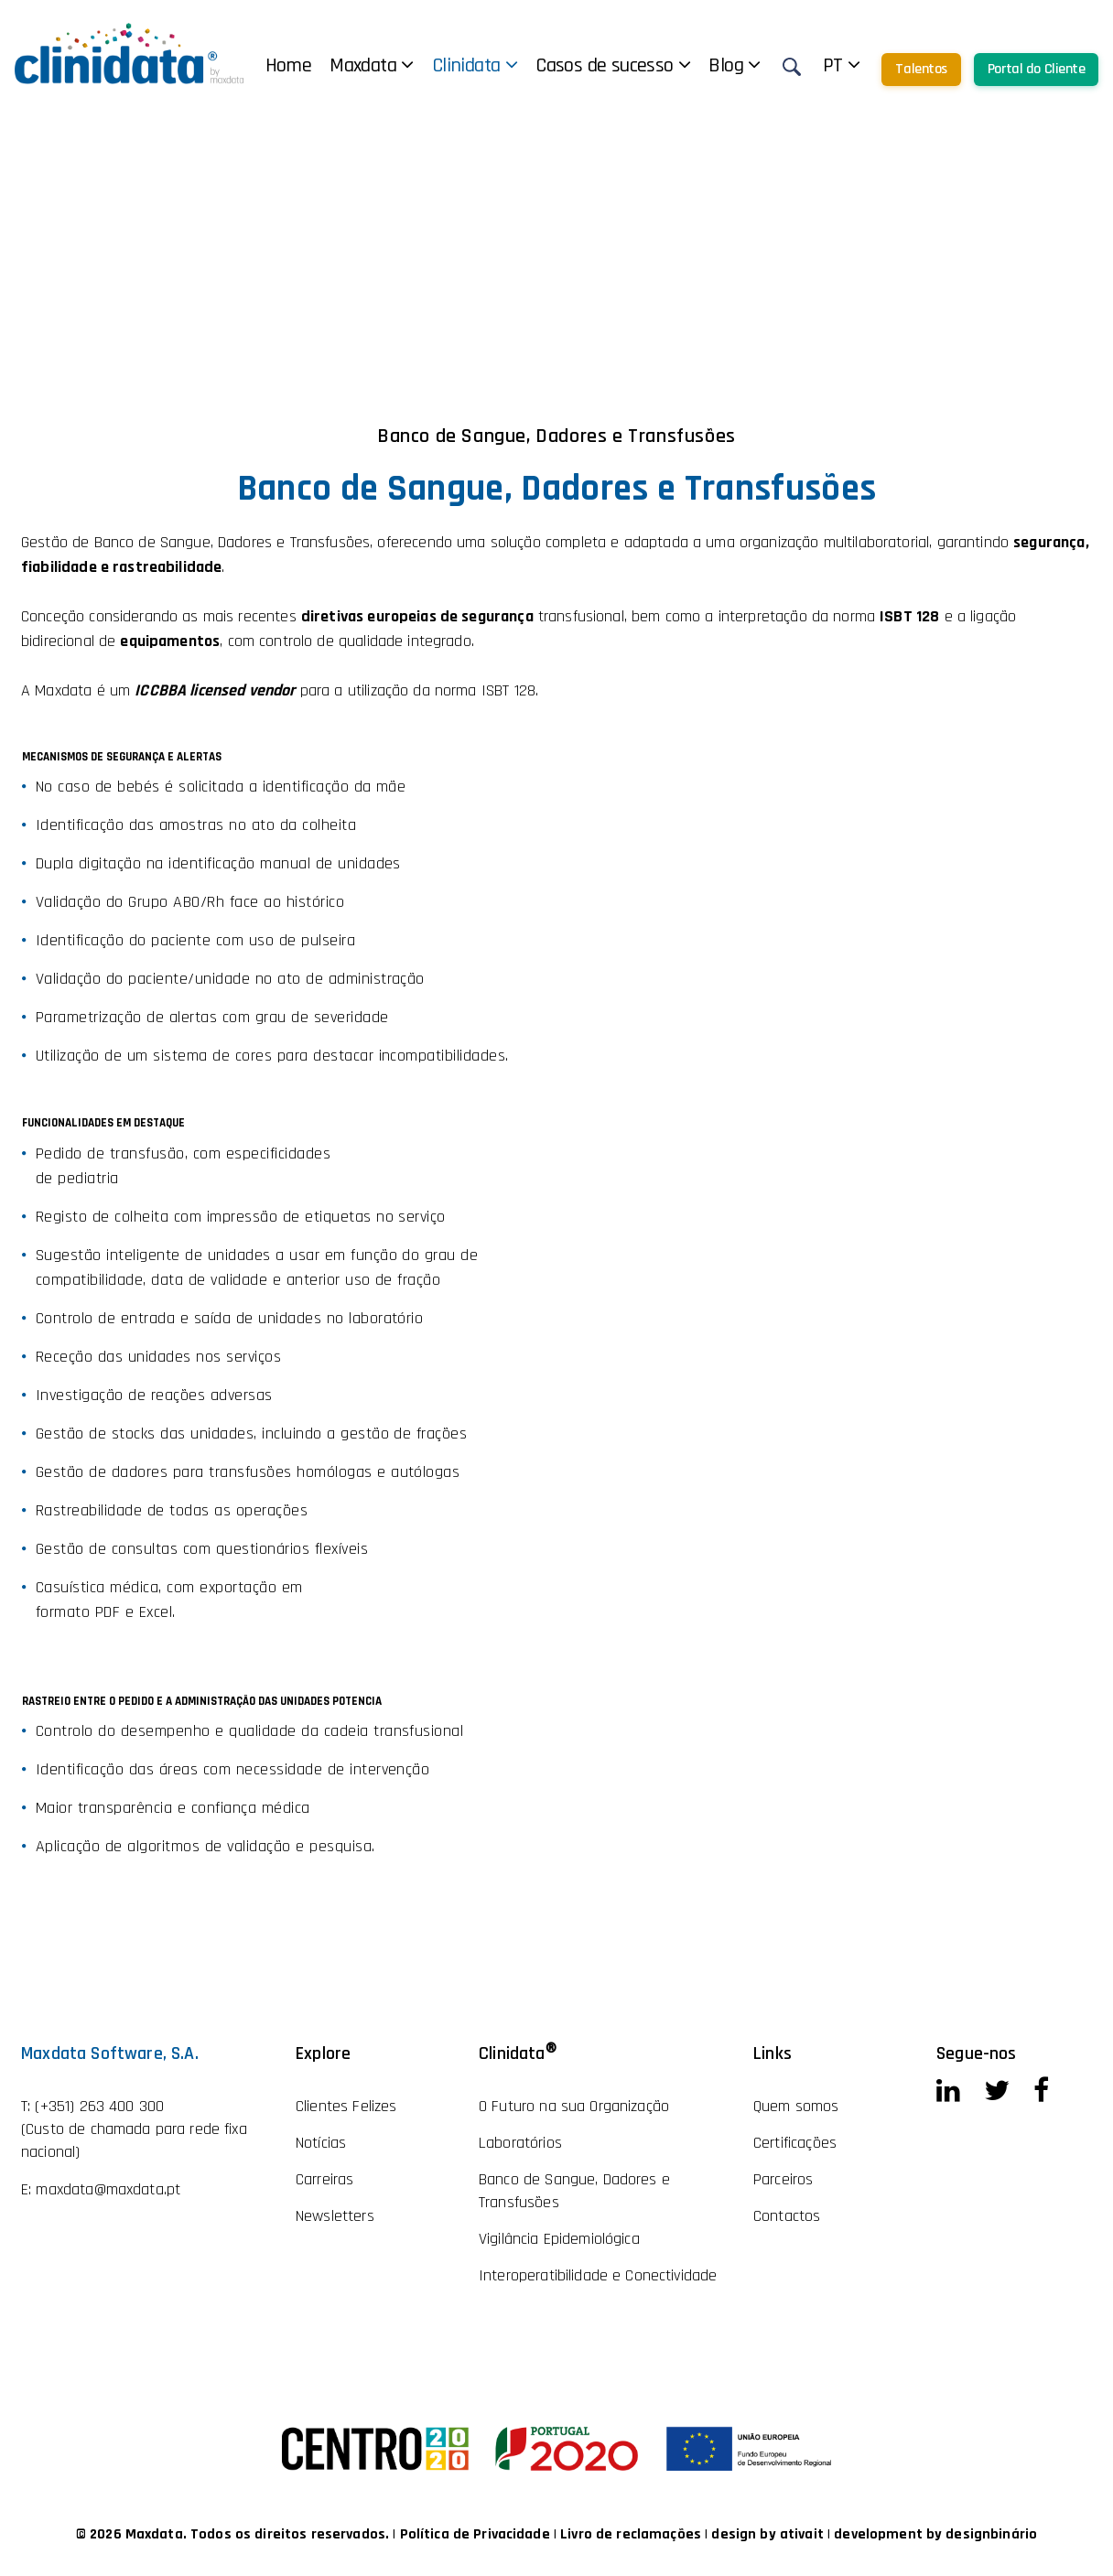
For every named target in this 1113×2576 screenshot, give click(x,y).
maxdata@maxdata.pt (108, 2189)
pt (841, 66)
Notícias (321, 2142)
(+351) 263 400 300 (99, 2106)
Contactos (786, 2215)
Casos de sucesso (612, 66)
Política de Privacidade (477, 2534)
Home (288, 66)
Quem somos (796, 2106)
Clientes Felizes (346, 2106)
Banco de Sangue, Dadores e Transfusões (574, 2191)
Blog (734, 66)
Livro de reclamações (632, 2534)
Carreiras (324, 2179)
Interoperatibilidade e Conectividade (598, 2275)
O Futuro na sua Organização (574, 2106)
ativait (802, 2534)
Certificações (795, 2142)
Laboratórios (520, 2142)
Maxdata (372, 66)
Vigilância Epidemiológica (559, 2238)
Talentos (920, 69)
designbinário (991, 2534)
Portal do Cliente (1037, 69)
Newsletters (335, 2215)
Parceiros (783, 2179)
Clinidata (474, 66)
